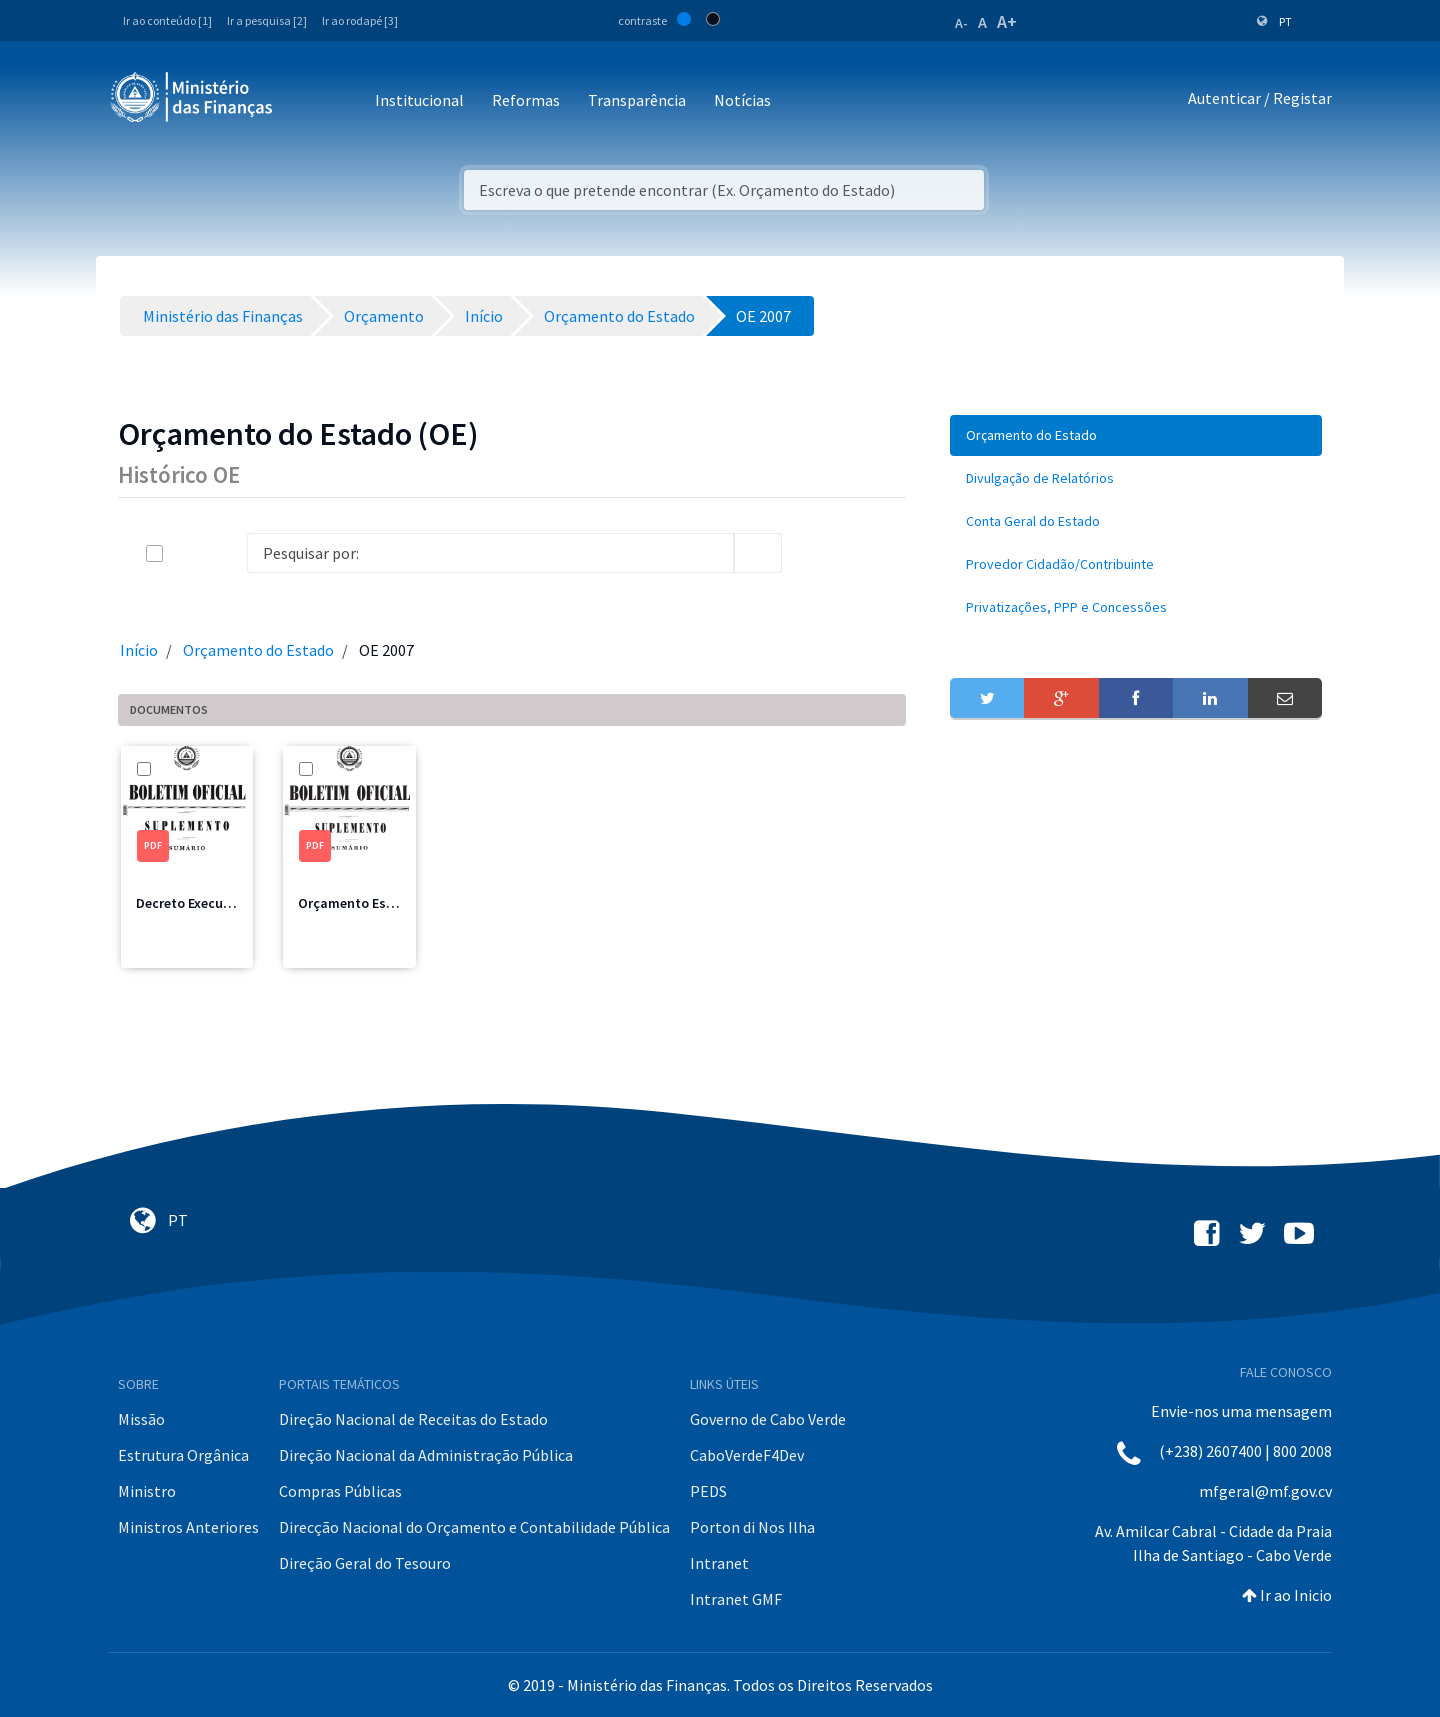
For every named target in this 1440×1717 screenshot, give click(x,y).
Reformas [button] (526, 100)
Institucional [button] (419, 100)
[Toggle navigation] (304, 101)
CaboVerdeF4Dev (747, 1455)
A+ (1007, 21)
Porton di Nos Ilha (752, 1527)
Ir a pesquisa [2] (267, 20)
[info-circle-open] (814, 553)
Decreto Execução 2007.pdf (219, 903)
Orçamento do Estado (258, 650)
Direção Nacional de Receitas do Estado (413, 1419)
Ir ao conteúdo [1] (167, 20)
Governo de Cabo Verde (768, 1419)
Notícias (742, 100)
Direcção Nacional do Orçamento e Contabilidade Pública (474, 1527)
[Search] (490, 553)
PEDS (708, 1491)
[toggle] (187, 553)
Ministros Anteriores (188, 1527)
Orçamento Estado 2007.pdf (385, 903)
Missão (141, 1419)
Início (139, 650)
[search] (758, 553)
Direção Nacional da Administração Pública (426, 1455)
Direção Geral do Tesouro (365, 1563)
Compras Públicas (340, 1491)
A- (961, 23)
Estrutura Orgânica (183, 1455)
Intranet (719, 1563)
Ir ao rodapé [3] (360, 20)
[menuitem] (1136, 435)
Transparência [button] (637, 100)
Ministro (147, 1491)
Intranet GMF (736, 1599)
